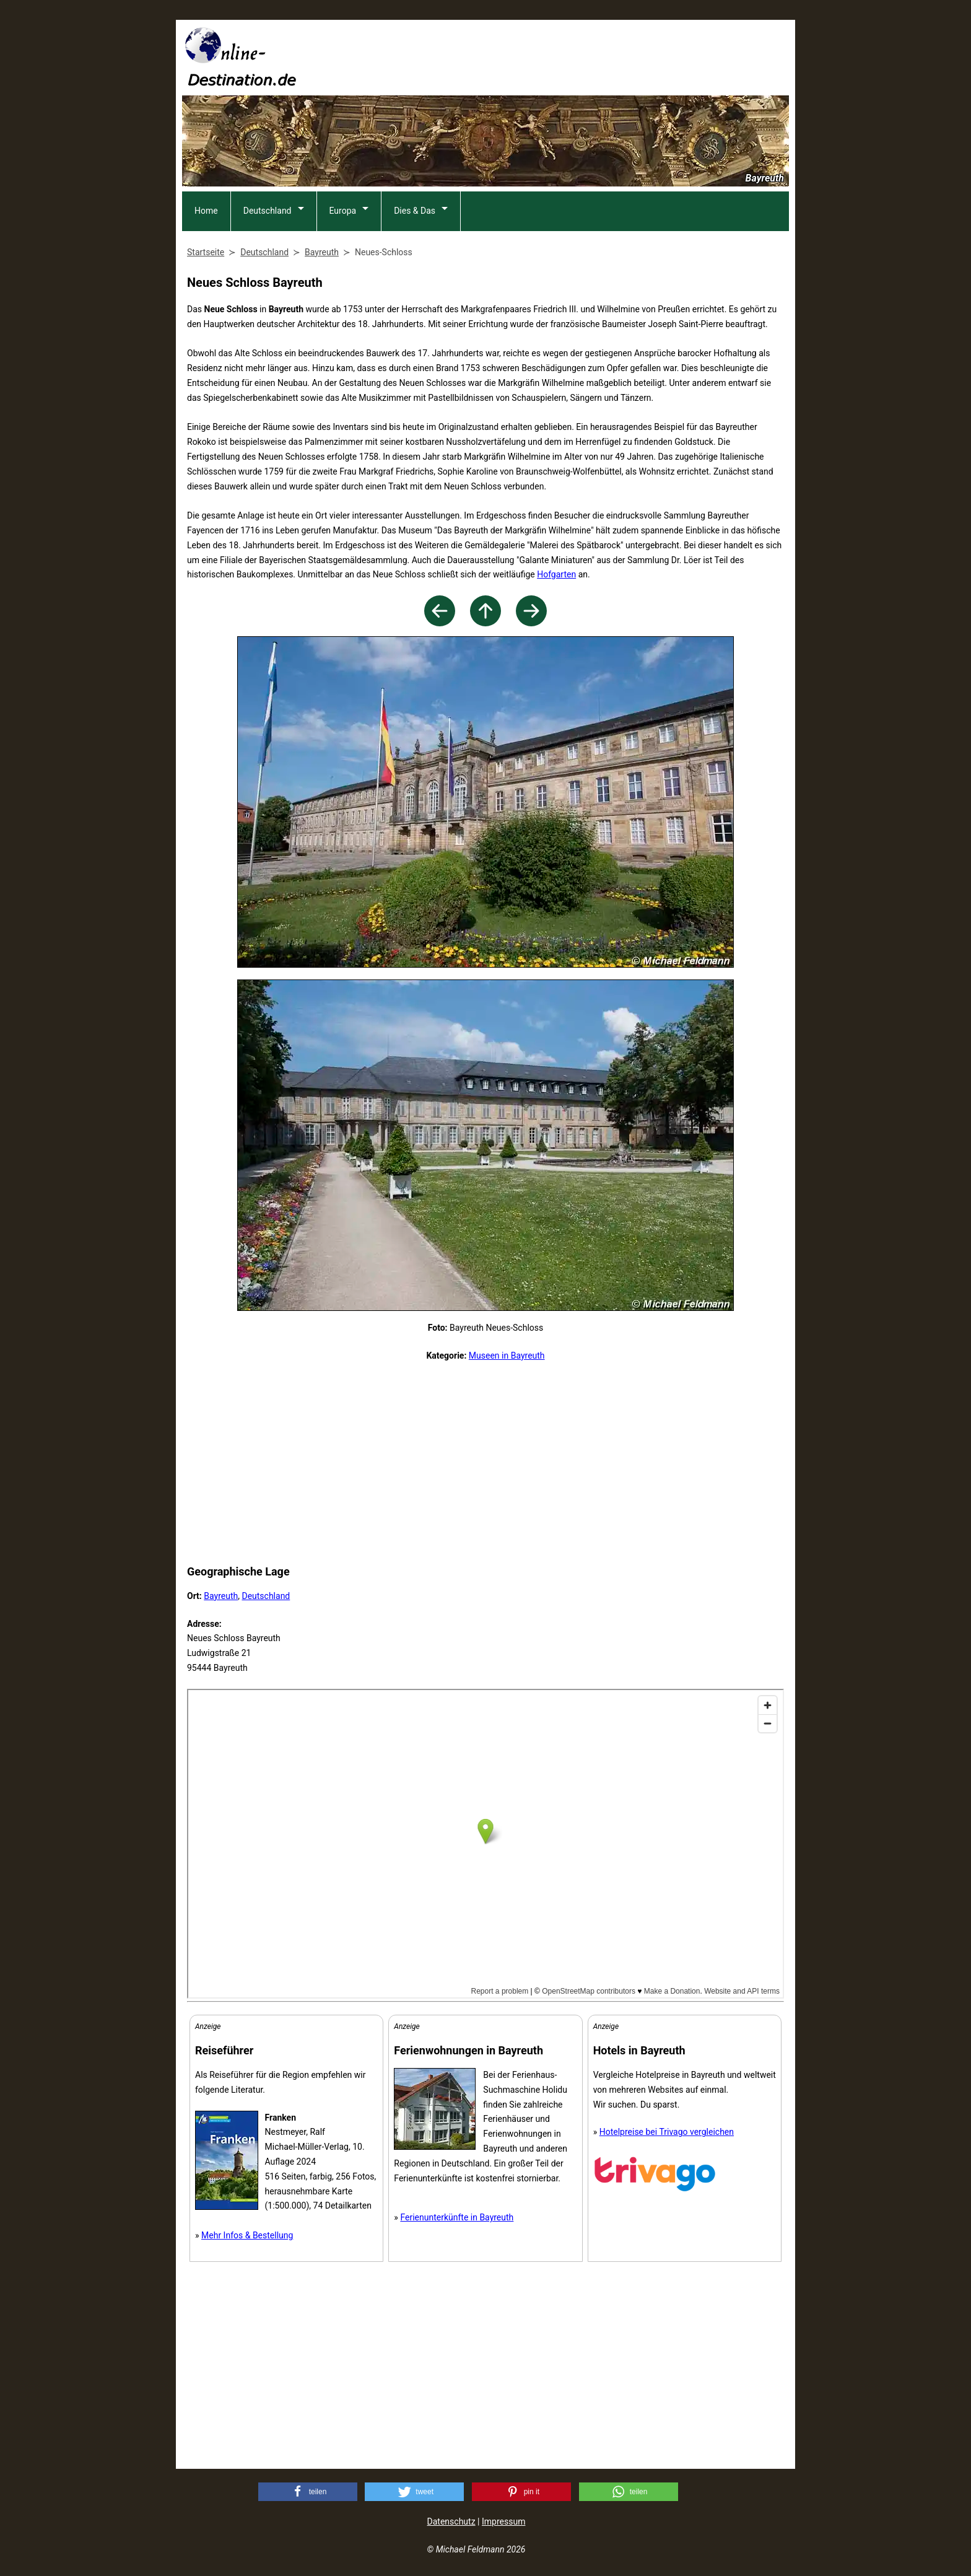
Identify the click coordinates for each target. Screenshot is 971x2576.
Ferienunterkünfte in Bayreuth (456, 2217)
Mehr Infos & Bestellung (247, 2235)
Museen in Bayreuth (507, 1355)
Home (206, 211)
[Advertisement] (563, 56)
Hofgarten (556, 574)
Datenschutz (451, 2521)
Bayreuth (221, 1596)
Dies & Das (414, 211)
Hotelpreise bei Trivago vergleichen (666, 2132)
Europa (343, 211)
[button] (307, 2491)
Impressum (503, 2521)
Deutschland (267, 211)
